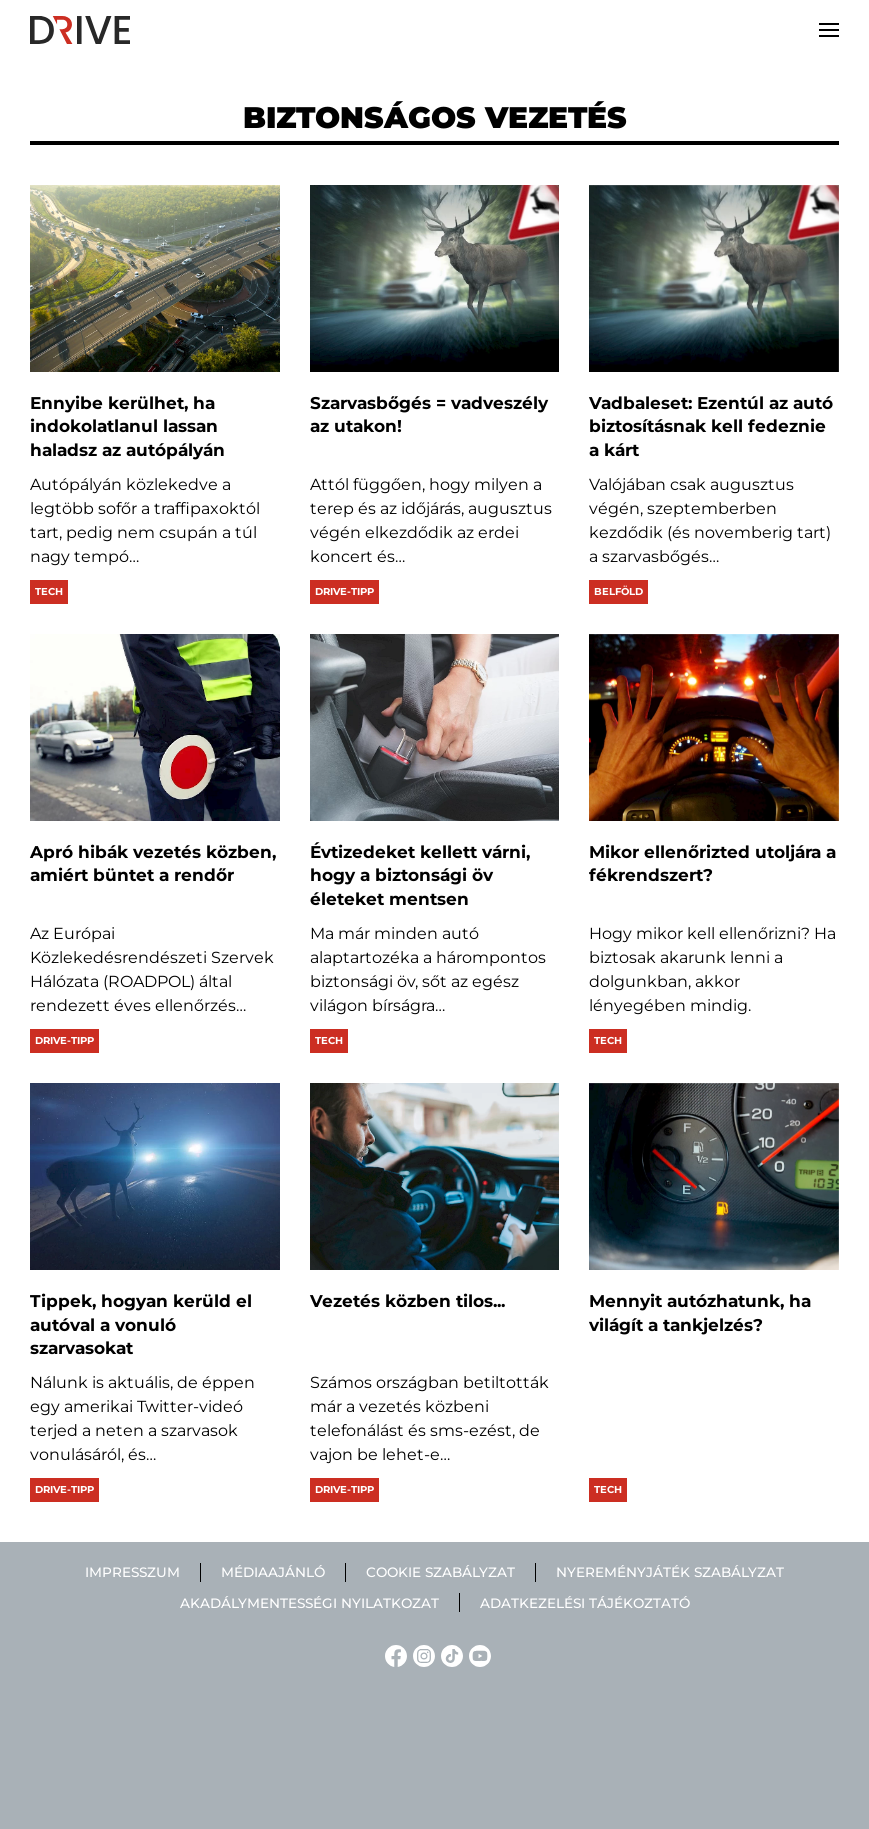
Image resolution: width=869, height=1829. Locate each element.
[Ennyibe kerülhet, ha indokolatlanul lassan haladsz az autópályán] (155, 278)
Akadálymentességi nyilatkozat (309, 1603)
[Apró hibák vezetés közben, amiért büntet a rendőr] (155, 727)
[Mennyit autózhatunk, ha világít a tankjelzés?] (714, 1176)
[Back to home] (80, 30)
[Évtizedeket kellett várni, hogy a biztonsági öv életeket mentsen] (435, 727)
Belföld (618, 591)
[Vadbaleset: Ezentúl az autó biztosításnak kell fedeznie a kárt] (714, 278)
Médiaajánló (273, 1572)
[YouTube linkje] (477, 1654)
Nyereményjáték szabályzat (670, 1572)
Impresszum (132, 1572)
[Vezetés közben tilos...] (435, 1176)
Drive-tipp (344, 591)
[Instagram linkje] (421, 1654)
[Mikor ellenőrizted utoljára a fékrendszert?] (714, 727)
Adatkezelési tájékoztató (585, 1603)
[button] (829, 30)
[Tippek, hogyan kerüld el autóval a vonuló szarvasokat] (155, 1176)
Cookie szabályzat (440, 1572)
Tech (49, 591)
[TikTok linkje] (449, 1654)
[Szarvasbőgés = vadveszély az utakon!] (435, 278)
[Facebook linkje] (393, 1654)
